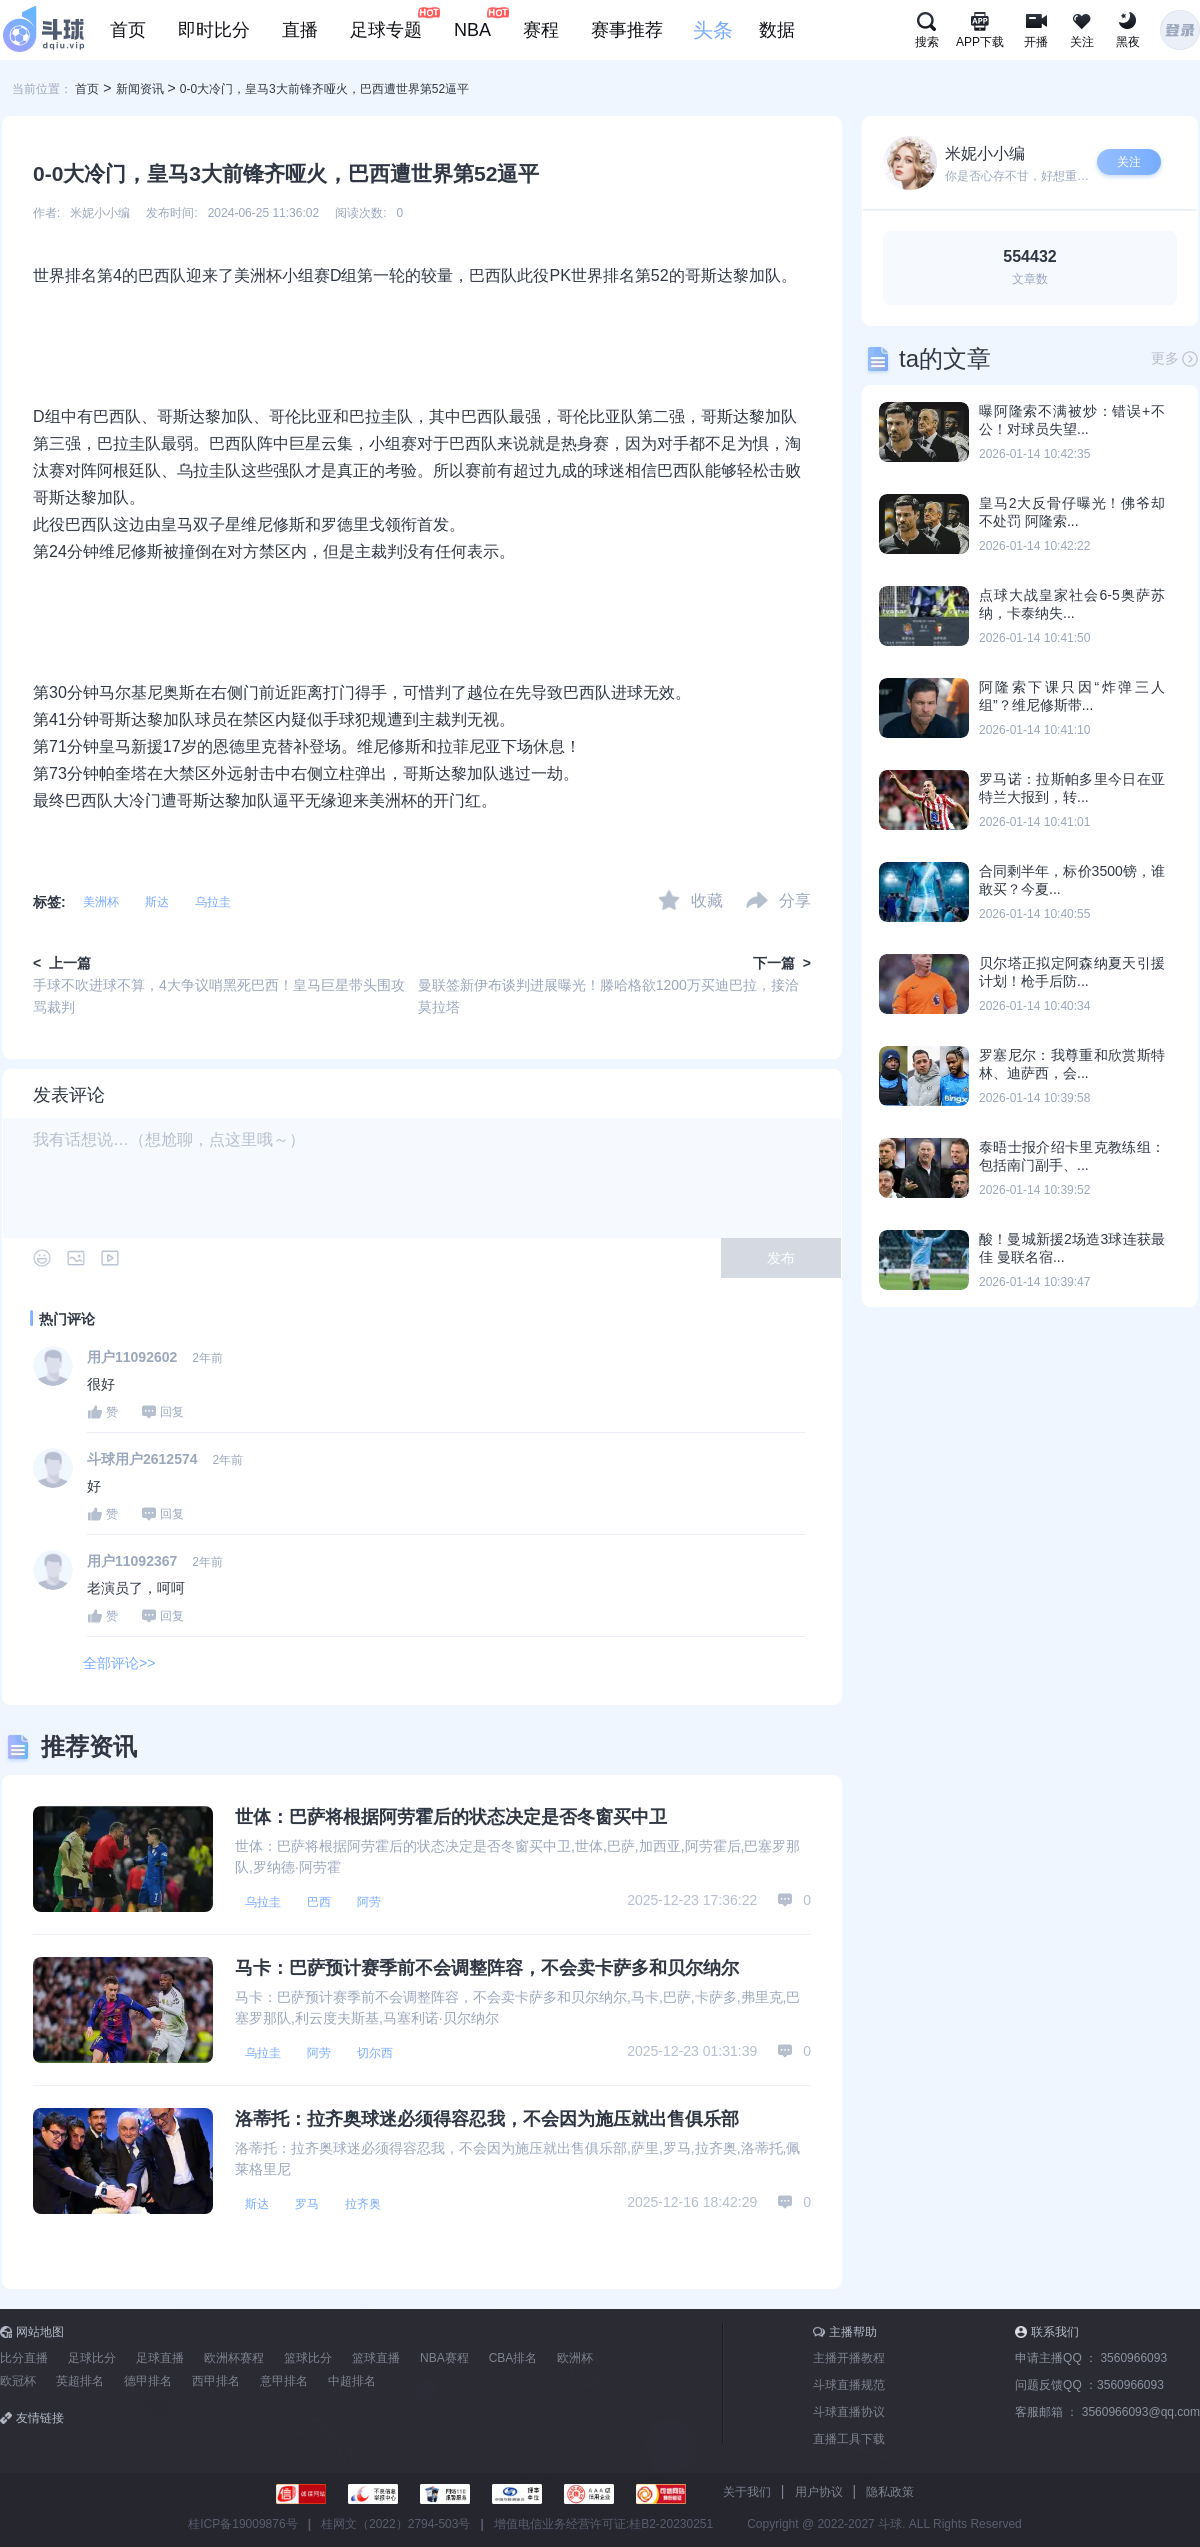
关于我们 (747, 2492)
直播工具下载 (849, 2439)
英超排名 (80, 2381)
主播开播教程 (849, 2358)
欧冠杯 (18, 2381)
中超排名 (352, 2381)
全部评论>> (119, 1663)
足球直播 (160, 2358)
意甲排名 (284, 2381)
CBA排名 (513, 2358)
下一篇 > (782, 963)
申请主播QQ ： (1091, 2358)
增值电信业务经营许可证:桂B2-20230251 (603, 2524)
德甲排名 (148, 2381)
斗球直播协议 (849, 2412)
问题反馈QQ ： (1089, 2385)
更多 (1174, 358)
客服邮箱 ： (1107, 2412)
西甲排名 (216, 2381)
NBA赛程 (444, 2358)
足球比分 (92, 2358)
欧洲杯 (575, 2358)
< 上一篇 (62, 963)
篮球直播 (376, 2358)
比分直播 (24, 2358)
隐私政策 (890, 2492)
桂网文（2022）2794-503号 (395, 2524)
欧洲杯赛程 (234, 2358)
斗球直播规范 (849, 2385)
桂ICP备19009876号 (242, 2524)
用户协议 (819, 2492)
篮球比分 (308, 2358)
